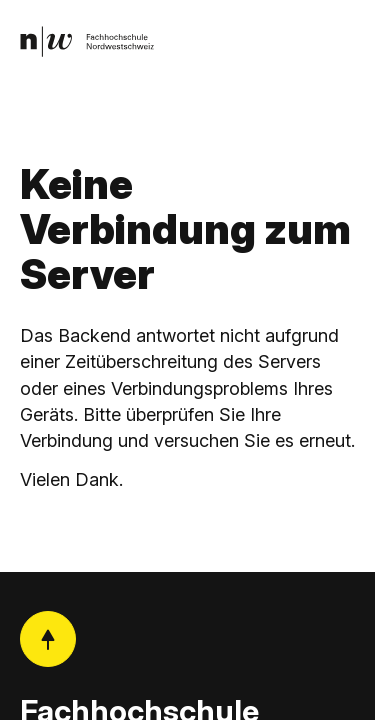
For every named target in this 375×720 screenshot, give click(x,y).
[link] (87, 41)
